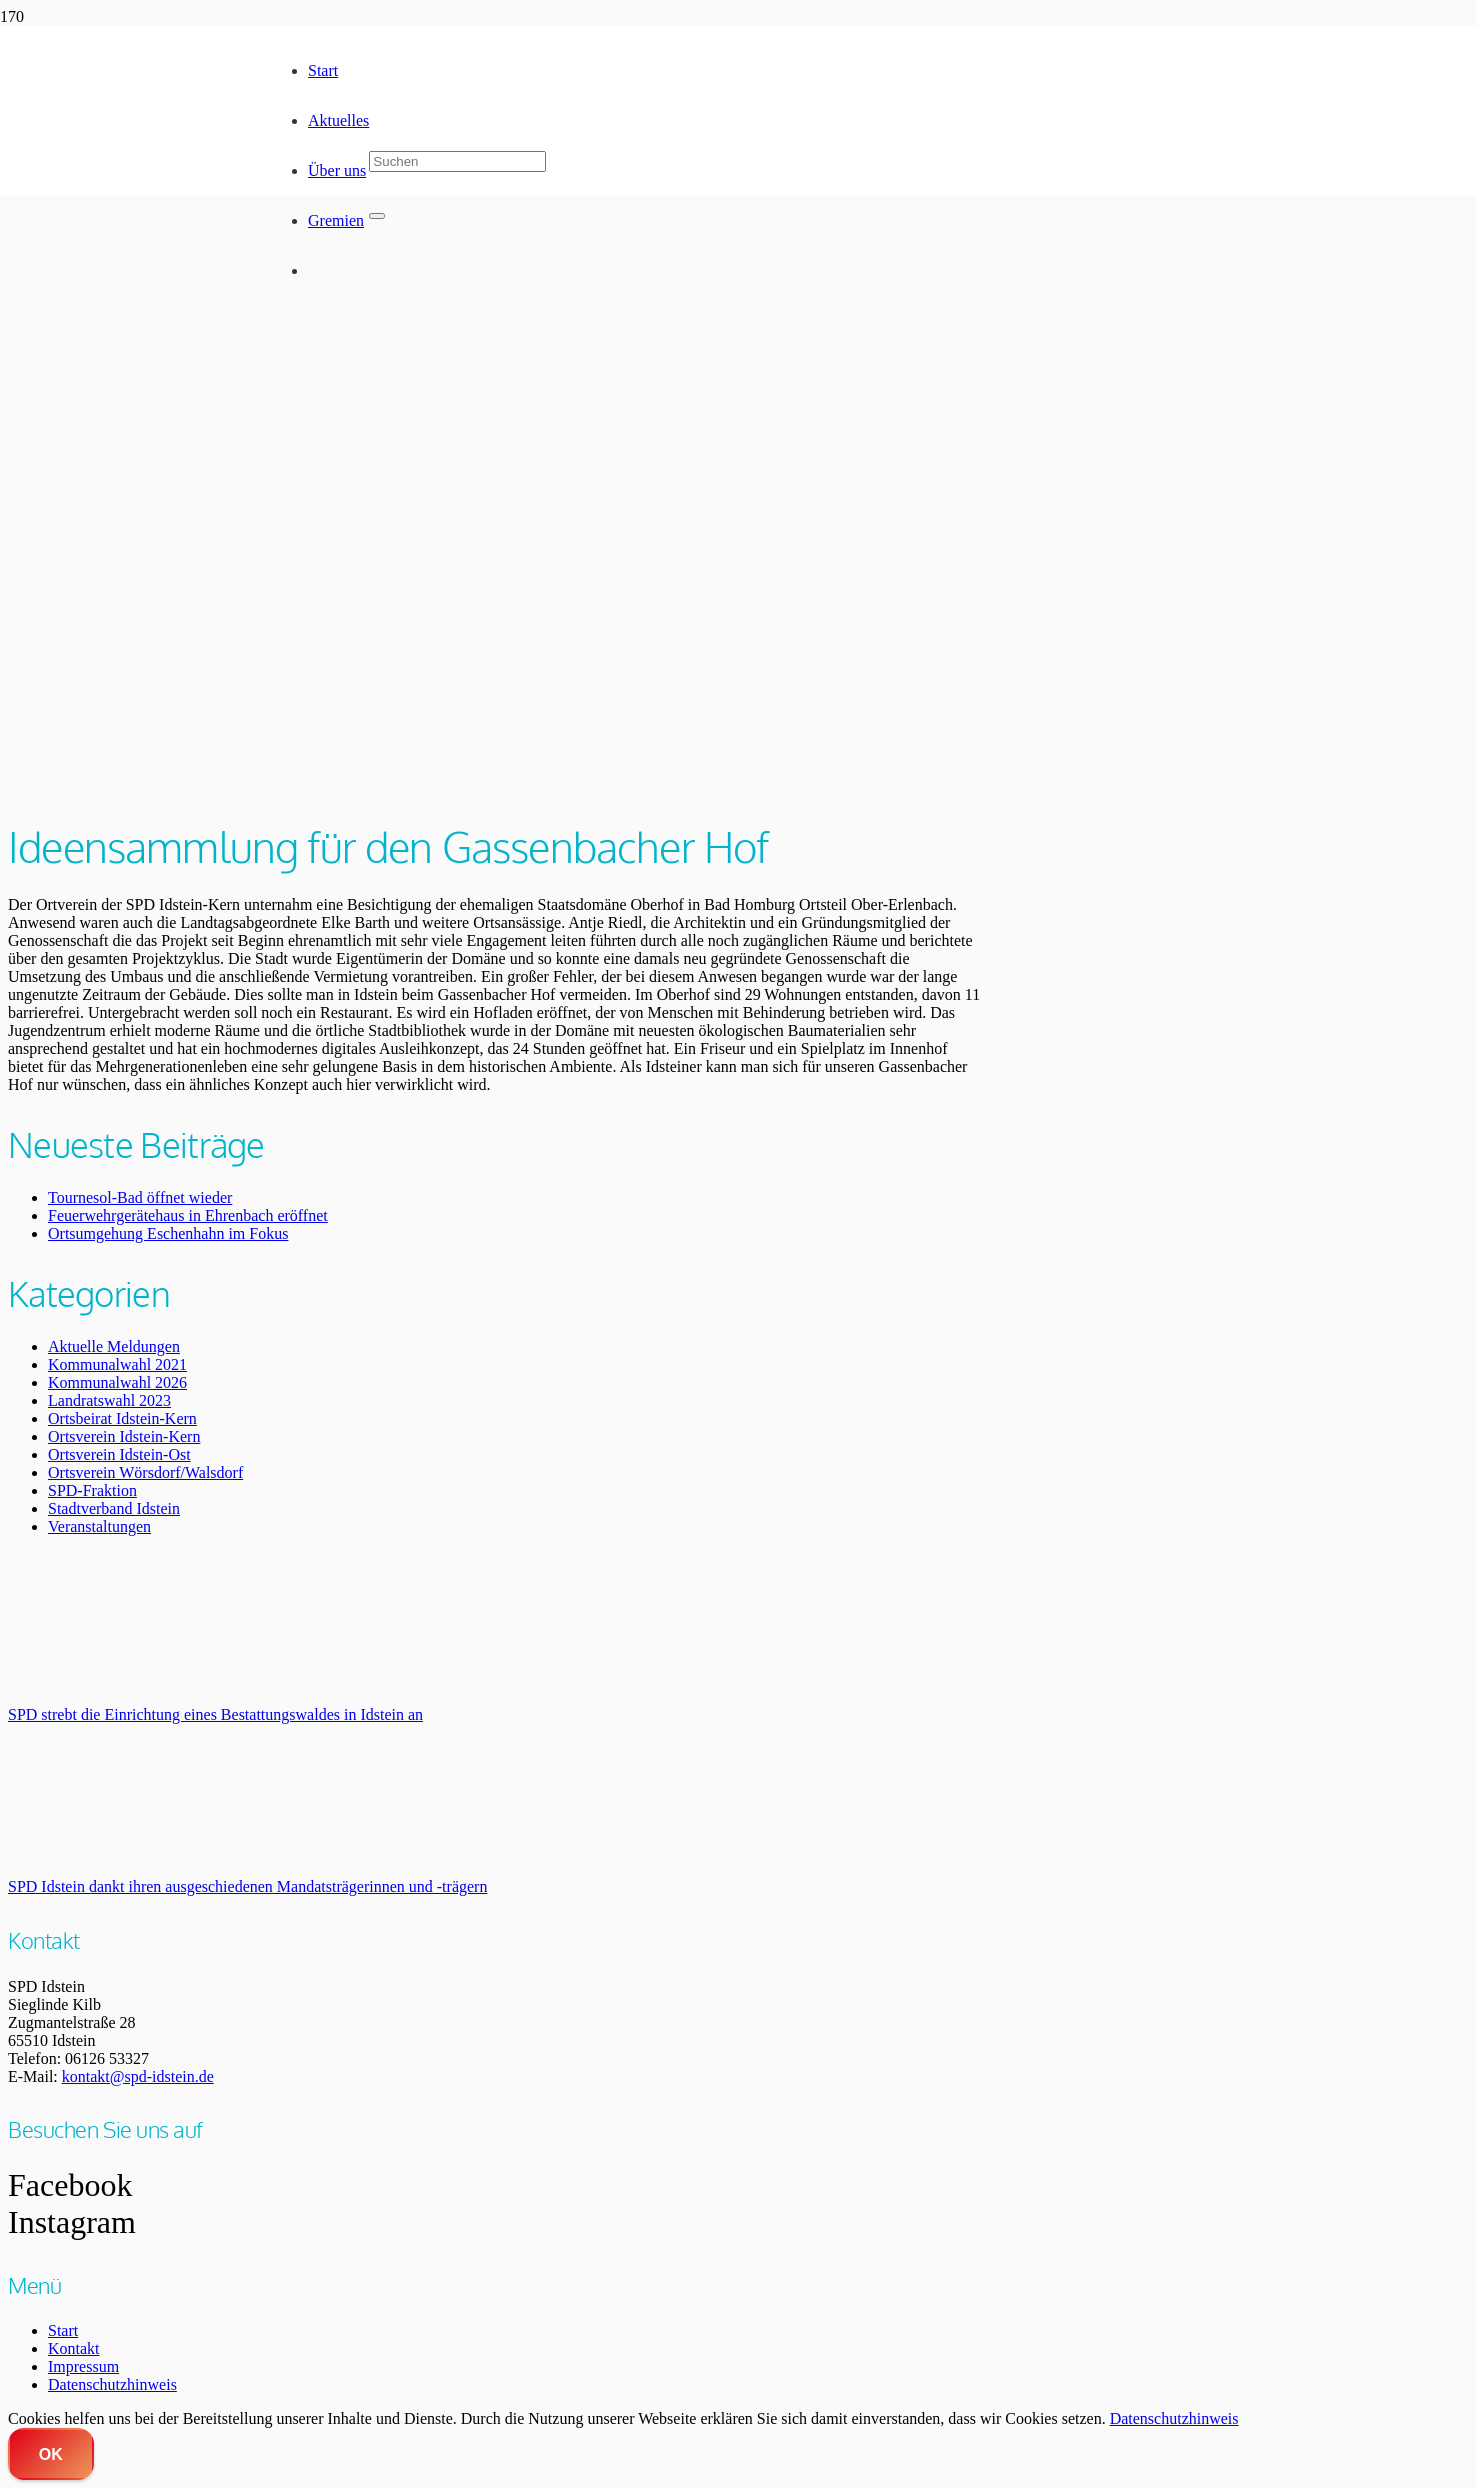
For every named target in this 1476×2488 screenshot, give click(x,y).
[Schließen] (377, 216)
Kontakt (74, 2348)
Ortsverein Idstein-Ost (119, 1454)
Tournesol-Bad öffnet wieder (140, 1197)
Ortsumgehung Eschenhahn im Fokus (168, 1233)
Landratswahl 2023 (109, 1400)
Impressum (83, 2366)
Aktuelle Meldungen (114, 1346)
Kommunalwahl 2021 (117, 1364)
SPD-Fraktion (92, 1490)
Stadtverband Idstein (114, 1508)
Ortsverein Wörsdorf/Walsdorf (145, 1472)
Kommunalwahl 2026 (117, 1382)
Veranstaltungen (99, 1526)
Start (63, 2330)
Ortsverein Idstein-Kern (124, 1436)
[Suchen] (457, 161)
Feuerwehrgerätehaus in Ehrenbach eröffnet (188, 1215)
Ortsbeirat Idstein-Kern (122, 1418)
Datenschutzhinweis (112, 2384)
